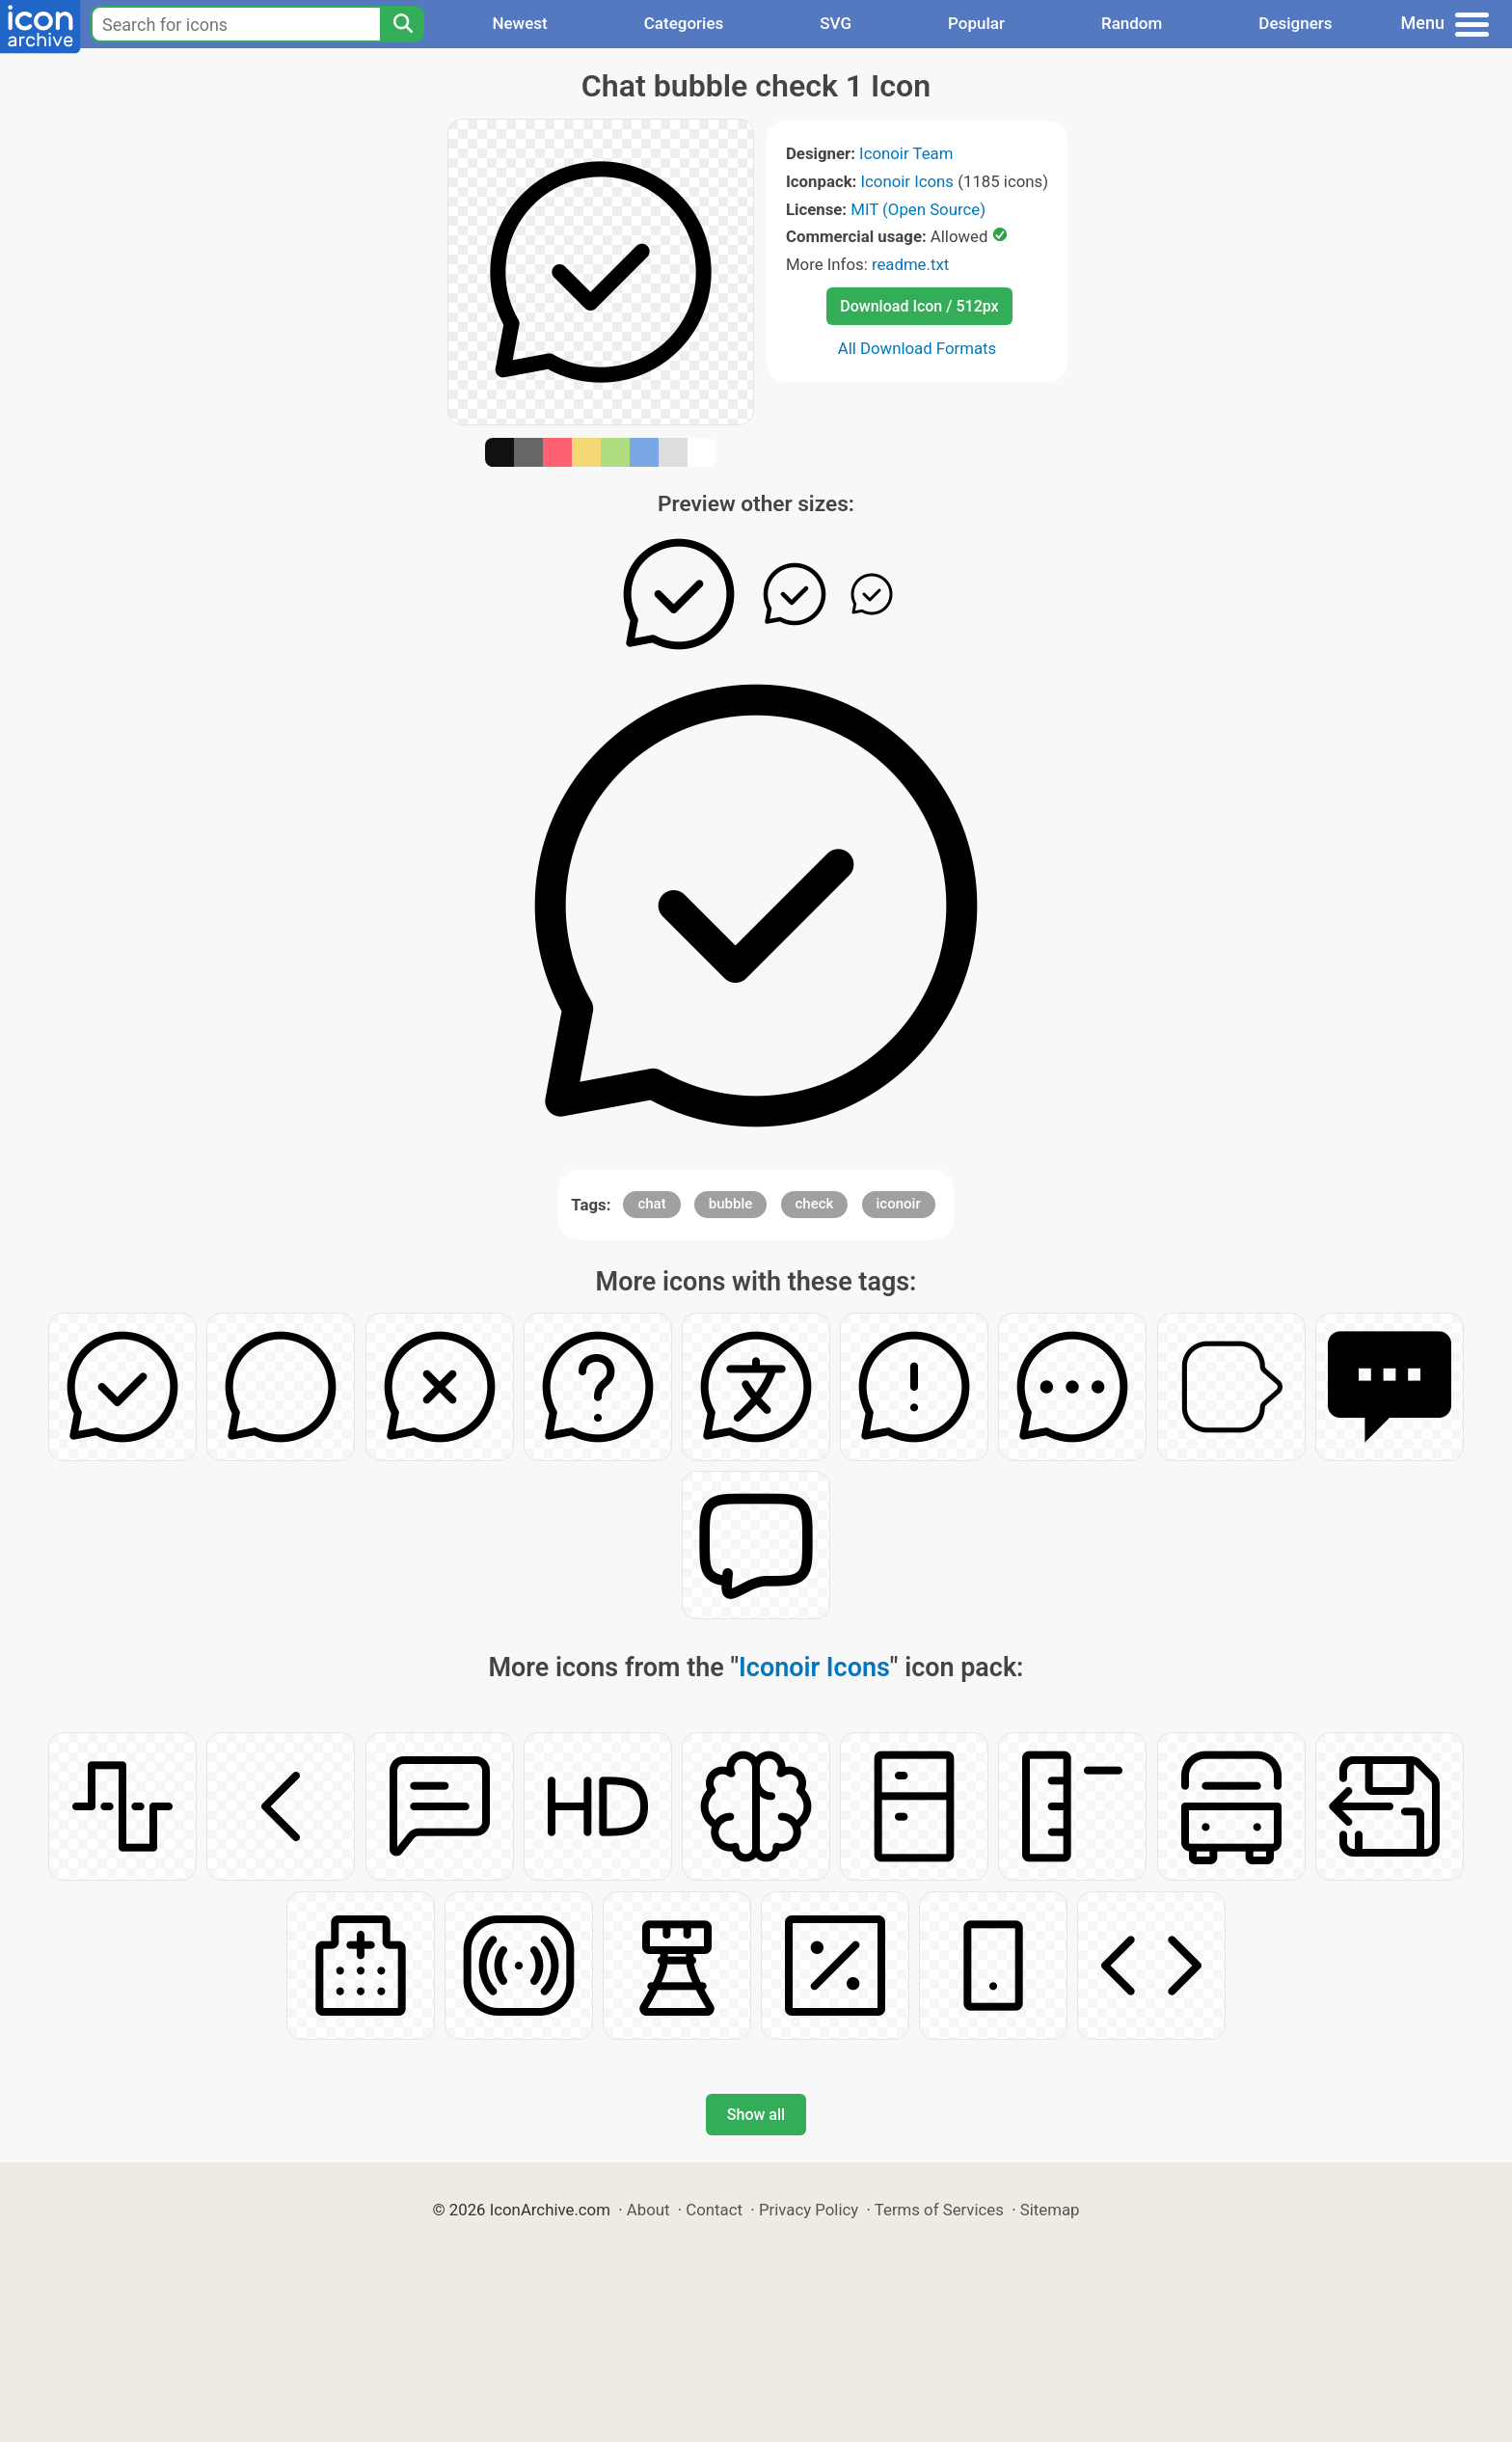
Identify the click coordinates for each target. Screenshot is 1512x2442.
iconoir (899, 1203)
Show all (756, 2114)
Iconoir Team (906, 153)
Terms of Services (939, 2209)
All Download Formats (917, 348)
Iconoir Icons (908, 181)
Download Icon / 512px (919, 306)
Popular (976, 23)
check (815, 1203)
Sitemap (1050, 2209)
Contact (714, 2209)
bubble (731, 1203)
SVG (835, 23)
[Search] (402, 24)
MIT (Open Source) (918, 209)
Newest (519, 23)
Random (1131, 23)
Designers (1295, 23)
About (648, 2209)
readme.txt (910, 264)
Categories (684, 23)
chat (651, 1203)
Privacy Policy (808, 2209)
